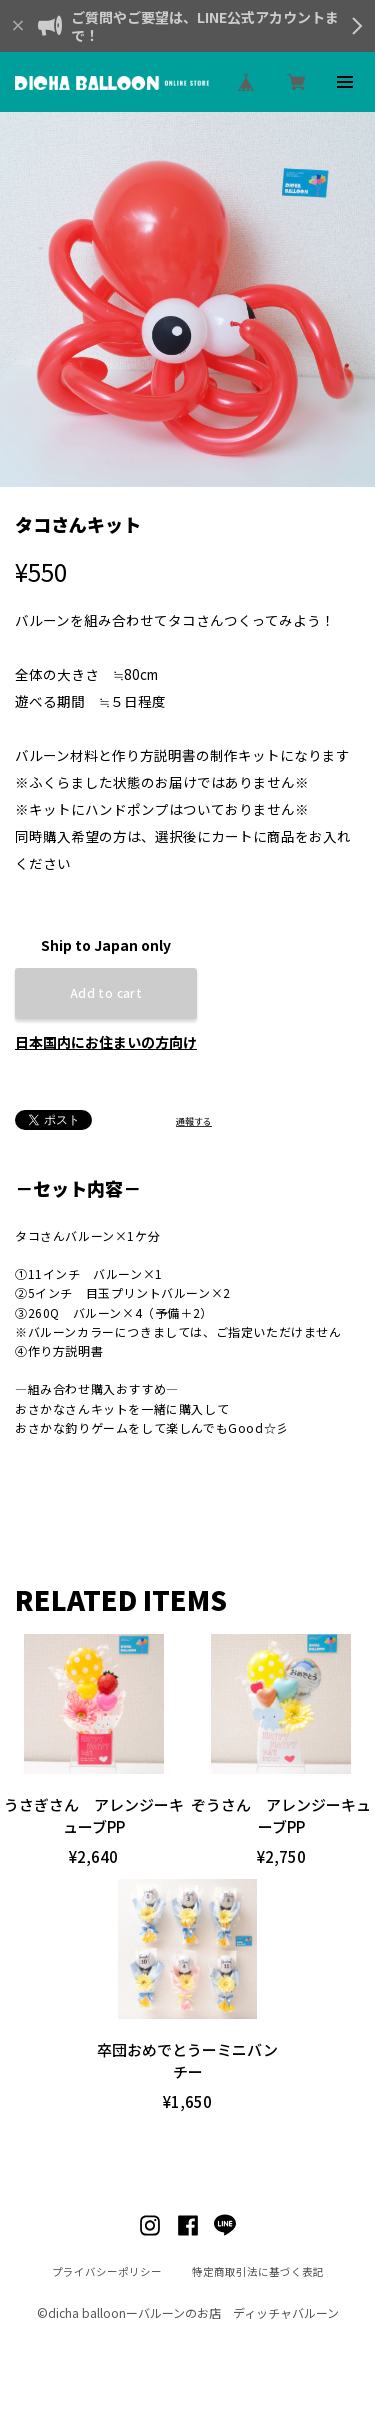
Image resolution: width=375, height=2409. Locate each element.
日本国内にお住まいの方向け (106, 1042)
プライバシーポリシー (107, 2271)
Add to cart (106, 992)
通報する (194, 1121)
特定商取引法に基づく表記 (258, 2271)
